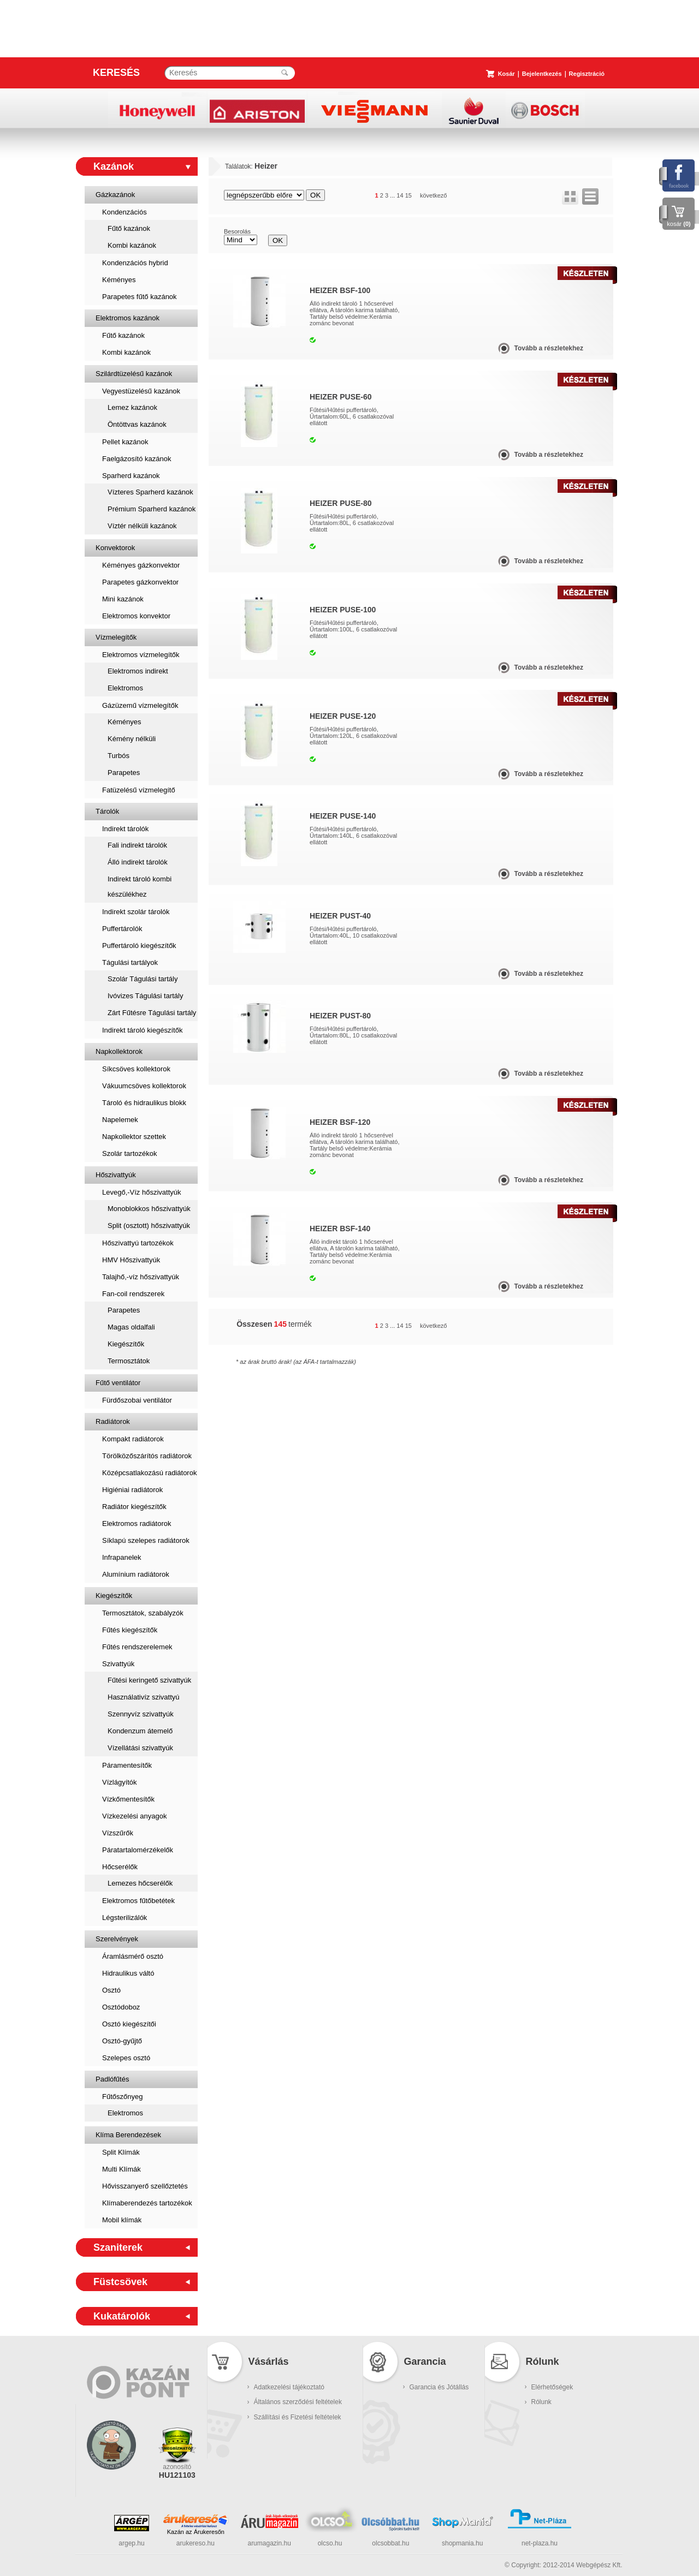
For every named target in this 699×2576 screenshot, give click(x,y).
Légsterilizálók (124, 1917)
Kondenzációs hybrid (135, 263)
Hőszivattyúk (116, 1175)
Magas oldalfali (131, 1327)
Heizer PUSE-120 (343, 716)
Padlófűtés (112, 2079)
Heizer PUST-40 (340, 915)
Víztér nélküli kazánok (142, 526)
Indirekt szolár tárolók (136, 912)
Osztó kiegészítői (129, 2024)
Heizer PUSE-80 (341, 503)
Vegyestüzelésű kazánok (141, 391)
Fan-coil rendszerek (133, 1294)
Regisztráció (587, 73)
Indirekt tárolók (125, 829)
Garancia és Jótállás (439, 2387)
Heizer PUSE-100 (343, 609)
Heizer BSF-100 (340, 290)
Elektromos (125, 688)
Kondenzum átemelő (140, 1731)
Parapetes (124, 772)
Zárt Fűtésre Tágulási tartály (152, 1013)
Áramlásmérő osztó (132, 1956)
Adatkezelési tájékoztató (289, 2387)
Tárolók (107, 811)
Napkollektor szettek (134, 1136)
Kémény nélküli (132, 739)
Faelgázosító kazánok (136, 459)
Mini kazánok (123, 599)
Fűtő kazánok (129, 228)
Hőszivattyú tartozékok (138, 1243)
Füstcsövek (120, 2281)
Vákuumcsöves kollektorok (144, 1086)
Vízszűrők (117, 1833)
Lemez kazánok (132, 407)
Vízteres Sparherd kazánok (150, 492)
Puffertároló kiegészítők (139, 945)
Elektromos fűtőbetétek (138, 1901)
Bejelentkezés (542, 73)
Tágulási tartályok (130, 962)
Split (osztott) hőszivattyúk (149, 1225)
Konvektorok (115, 548)
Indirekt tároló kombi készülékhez (139, 886)
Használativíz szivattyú (144, 1697)
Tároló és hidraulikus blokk (144, 1103)
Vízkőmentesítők (128, 1799)
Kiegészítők (126, 1344)
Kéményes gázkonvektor (141, 565)
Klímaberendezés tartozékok (147, 2203)
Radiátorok (113, 1421)
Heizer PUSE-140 (343, 816)
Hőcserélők (120, 1867)
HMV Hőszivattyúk (131, 1260)
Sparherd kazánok (131, 476)
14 (399, 195)
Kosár (506, 73)
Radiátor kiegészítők (134, 1506)
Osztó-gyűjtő (122, 2041)
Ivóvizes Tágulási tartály (145, 996)
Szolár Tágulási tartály (142, 979)
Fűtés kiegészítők (129, 1630)
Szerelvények (117, 1939)
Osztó (111, 1990)
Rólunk (541, 2402)
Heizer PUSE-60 (341, 396)
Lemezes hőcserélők (140, 1883)
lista (590, 196)
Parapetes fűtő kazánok (139, 297)
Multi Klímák (121, 2169)
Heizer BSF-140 (340, 1228)
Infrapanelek (121, 1557)
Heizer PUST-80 (340, 1015)
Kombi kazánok (132, 245)
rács (570, 196)
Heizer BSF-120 (340, 1122)
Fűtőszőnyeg (122, 2096)
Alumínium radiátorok (135, 1574)
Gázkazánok (115, 194)
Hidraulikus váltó (128, 1973)
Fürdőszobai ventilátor (137, 1400)
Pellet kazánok (125, 442)
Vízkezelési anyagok (134, 1816)
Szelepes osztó (126, 2058)
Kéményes (118, 280)
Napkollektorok (119, 1051)
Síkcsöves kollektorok (136, 1069)
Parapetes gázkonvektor (140, 582)
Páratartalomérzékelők (137, 1850)
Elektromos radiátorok (136, 1523)
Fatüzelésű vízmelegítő (138, 790)
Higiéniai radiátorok (132, 1490)
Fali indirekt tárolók (137, 845)
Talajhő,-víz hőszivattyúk (140, 1277)
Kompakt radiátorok (133, 1439)
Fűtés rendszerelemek (137, 1647)
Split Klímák (121, 2152)
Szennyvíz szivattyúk (141, 1714)
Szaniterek (118, 2247)
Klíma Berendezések (128, 2135)
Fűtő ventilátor (118, 1383)
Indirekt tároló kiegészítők (142, 1030)
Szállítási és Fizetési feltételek (297, 2417)
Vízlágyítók (119, 1782)
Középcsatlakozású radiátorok (149, 1473)
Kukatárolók (121, 2316)
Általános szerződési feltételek (298, 2402)
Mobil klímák (121, 2220)
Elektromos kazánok (127, 318)
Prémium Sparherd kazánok (152, 509)
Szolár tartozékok (129, 1153)
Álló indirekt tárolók (138, 862)
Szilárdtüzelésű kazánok (134, 373)
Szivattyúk (118, 1664)
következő (433, 195)
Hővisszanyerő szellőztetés (145, 2186)
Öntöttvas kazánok (137, 424)
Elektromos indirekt (138, 671)
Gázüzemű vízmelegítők (140, 705)
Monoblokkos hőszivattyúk (149, 1208)
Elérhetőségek (552, 2387)
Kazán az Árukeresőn (195, 2532)
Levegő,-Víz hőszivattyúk (141, 1192)
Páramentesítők (127, 1765)
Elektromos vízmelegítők (141, 655)
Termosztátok (129, 1361)
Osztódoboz (121, 2007)
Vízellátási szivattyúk (140, 1748)
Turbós (118, 756)
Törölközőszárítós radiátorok (147, 1456)
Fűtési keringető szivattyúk (149, 1680)
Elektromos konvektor (136, 616)
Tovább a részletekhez (549, 348)
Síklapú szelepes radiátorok (145, 1540)
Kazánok (113, 166)
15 (408, 195)
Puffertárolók (122, 929)
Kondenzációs (124, 212)
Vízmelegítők (116, 637)
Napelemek (120, 1120)
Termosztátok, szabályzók (142, 1613)
